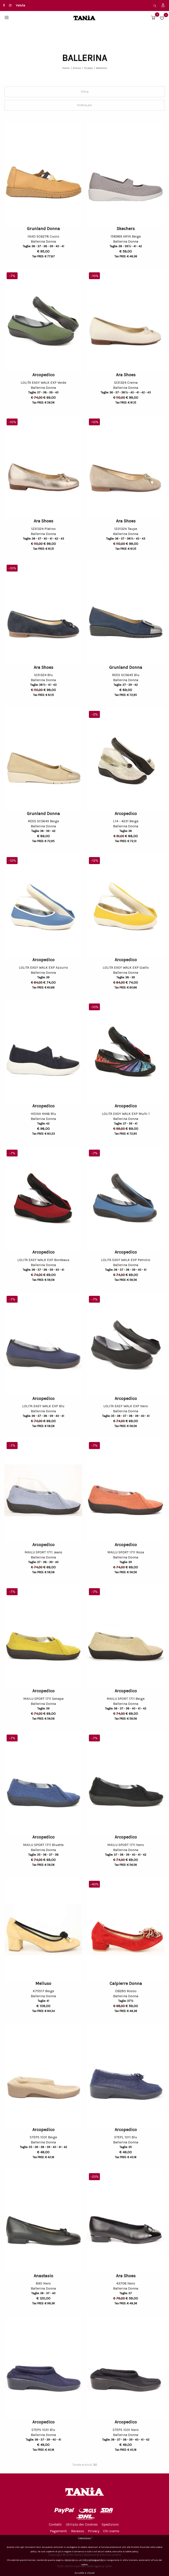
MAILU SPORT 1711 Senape (43, 1698)
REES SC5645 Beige (43, 821)
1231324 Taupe (125, 529)
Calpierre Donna (126, 1983)
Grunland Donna (43, 228)
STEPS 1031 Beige (43, 2137)
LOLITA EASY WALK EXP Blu (43, 1406)
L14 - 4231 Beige (125, 821)
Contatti (55, 2524)
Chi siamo (111, 2531)
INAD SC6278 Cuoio (43, 236)
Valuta (20, 5)
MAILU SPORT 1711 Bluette (43, 1845)
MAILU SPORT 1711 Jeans (43, 1552)
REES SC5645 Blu (126, 675)
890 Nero (43, 2283)
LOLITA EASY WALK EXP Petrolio (125, 1260)
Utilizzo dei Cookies (82, 2524)
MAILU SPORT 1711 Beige (126, 1698)
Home (66, 68)
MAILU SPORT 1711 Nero (125, 1845)
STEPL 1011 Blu (125, 2137)
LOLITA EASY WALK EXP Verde (43, 382)
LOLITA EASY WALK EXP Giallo (126, 967)
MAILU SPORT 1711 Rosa (125, 1552)
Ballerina (101, 68)
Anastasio (43, 2275)
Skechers (126, 228)
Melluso (43, 1983)
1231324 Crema (126, 382)
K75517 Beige (43, 1991)
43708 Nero (125, 2283)
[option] (43, 174)
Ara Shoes (126, 374)
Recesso (77, 2531)
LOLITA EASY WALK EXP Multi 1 (126, 1114)
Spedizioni (110, 2524)
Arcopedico (43, 374)
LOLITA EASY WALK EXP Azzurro (43, 967)
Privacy (93, 2531)
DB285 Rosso (125, 1991)
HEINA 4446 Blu (43, 1114)
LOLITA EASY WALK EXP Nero (125, 1406)
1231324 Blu (43, 675)
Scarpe (88, 68)
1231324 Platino (43, 529)
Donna (77, 68)
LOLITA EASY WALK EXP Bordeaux (43, 1260)
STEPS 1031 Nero (126, 2430)
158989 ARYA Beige (125, 236)
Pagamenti (58, 2531)
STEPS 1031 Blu (43, 2430)
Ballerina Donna (43, 242)
